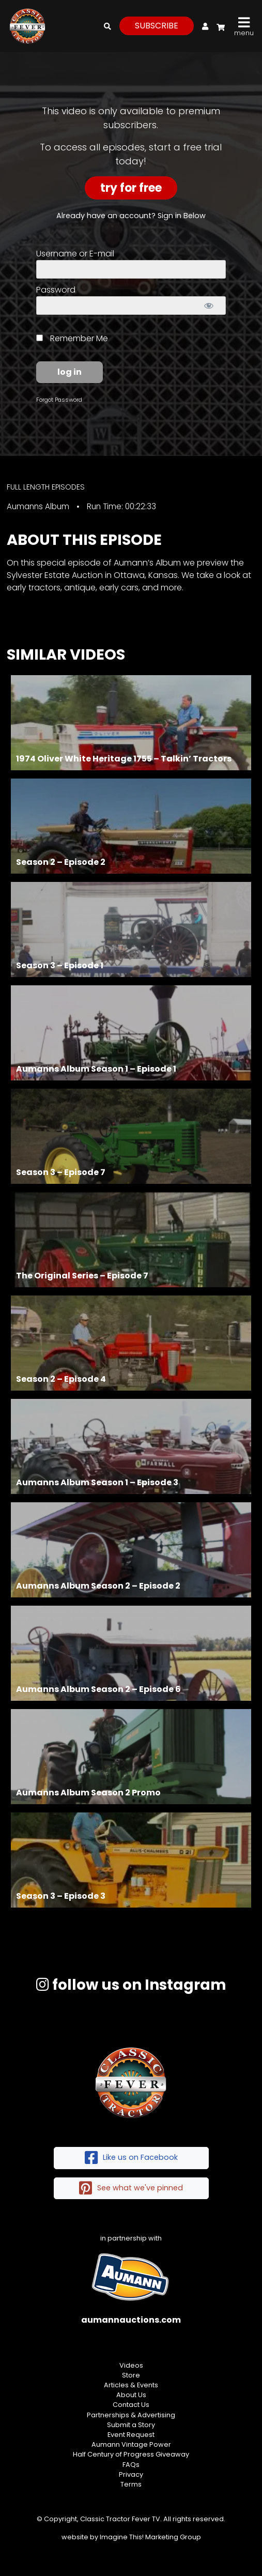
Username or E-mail (75, 254)
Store (131, 2375)
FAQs (131, 2464)
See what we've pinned (131, 2188)
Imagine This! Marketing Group (150, 2537)
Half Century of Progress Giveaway (131, 2454)
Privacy (131, 2474)
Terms (131, 2484)
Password (55, 290)
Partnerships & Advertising (131, 2415)
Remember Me (72, 338)
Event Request (131, 2434)
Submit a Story (131, 2424)
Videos (131, 2365)
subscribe (156, 26)
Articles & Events (131, 2385)
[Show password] (209, 305)
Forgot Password (59, 399)
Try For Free (131, 188)
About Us (131, 2394)
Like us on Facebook (131, 2158)
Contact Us (131, 2404)
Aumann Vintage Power (131, 2444)
